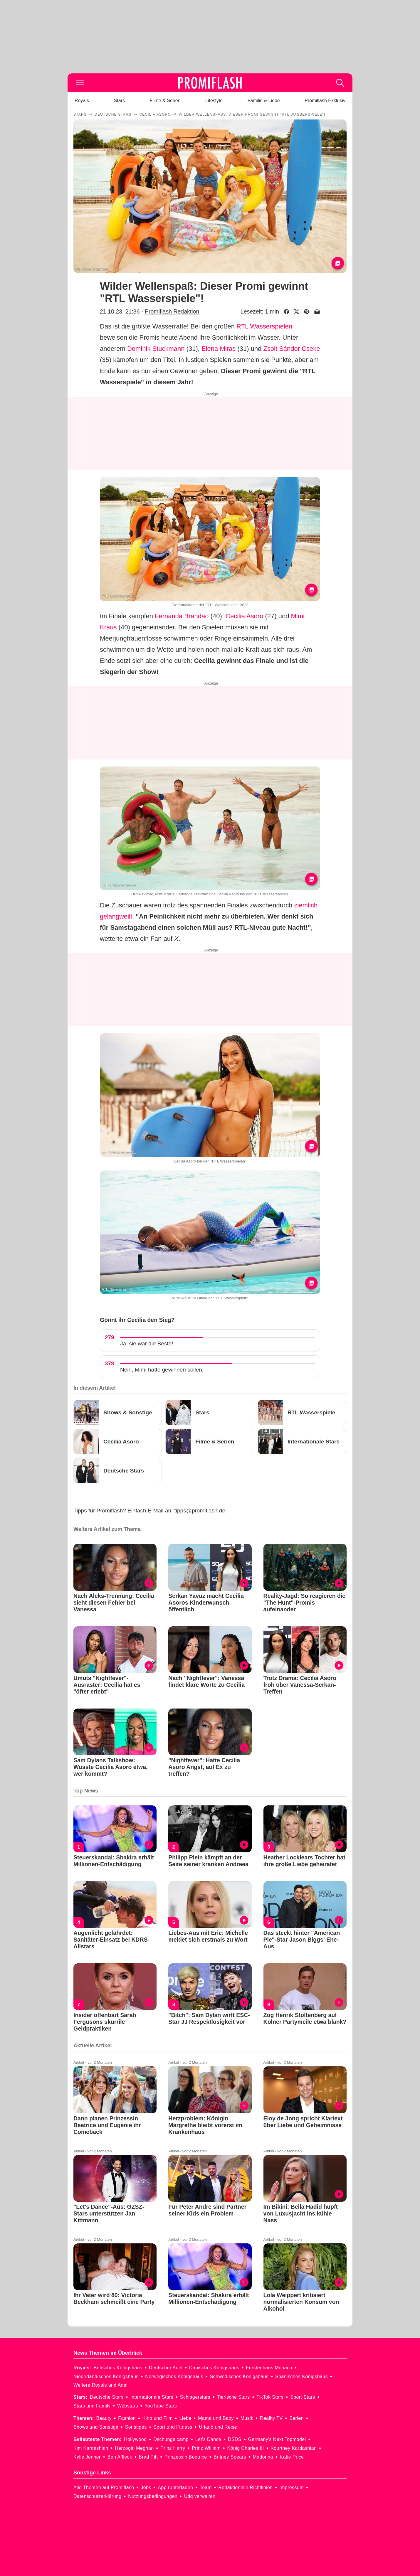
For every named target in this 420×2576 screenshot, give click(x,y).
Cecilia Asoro (244, 616)
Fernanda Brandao (182, 616)
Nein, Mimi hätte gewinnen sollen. (162, 1370)
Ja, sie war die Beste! (146, 1343)
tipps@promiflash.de (199, 1510)
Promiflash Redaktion (172, 311)
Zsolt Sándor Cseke (291, 348)
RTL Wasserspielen (264, 326)
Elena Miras (218, 348)
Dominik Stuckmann (156, 348)
